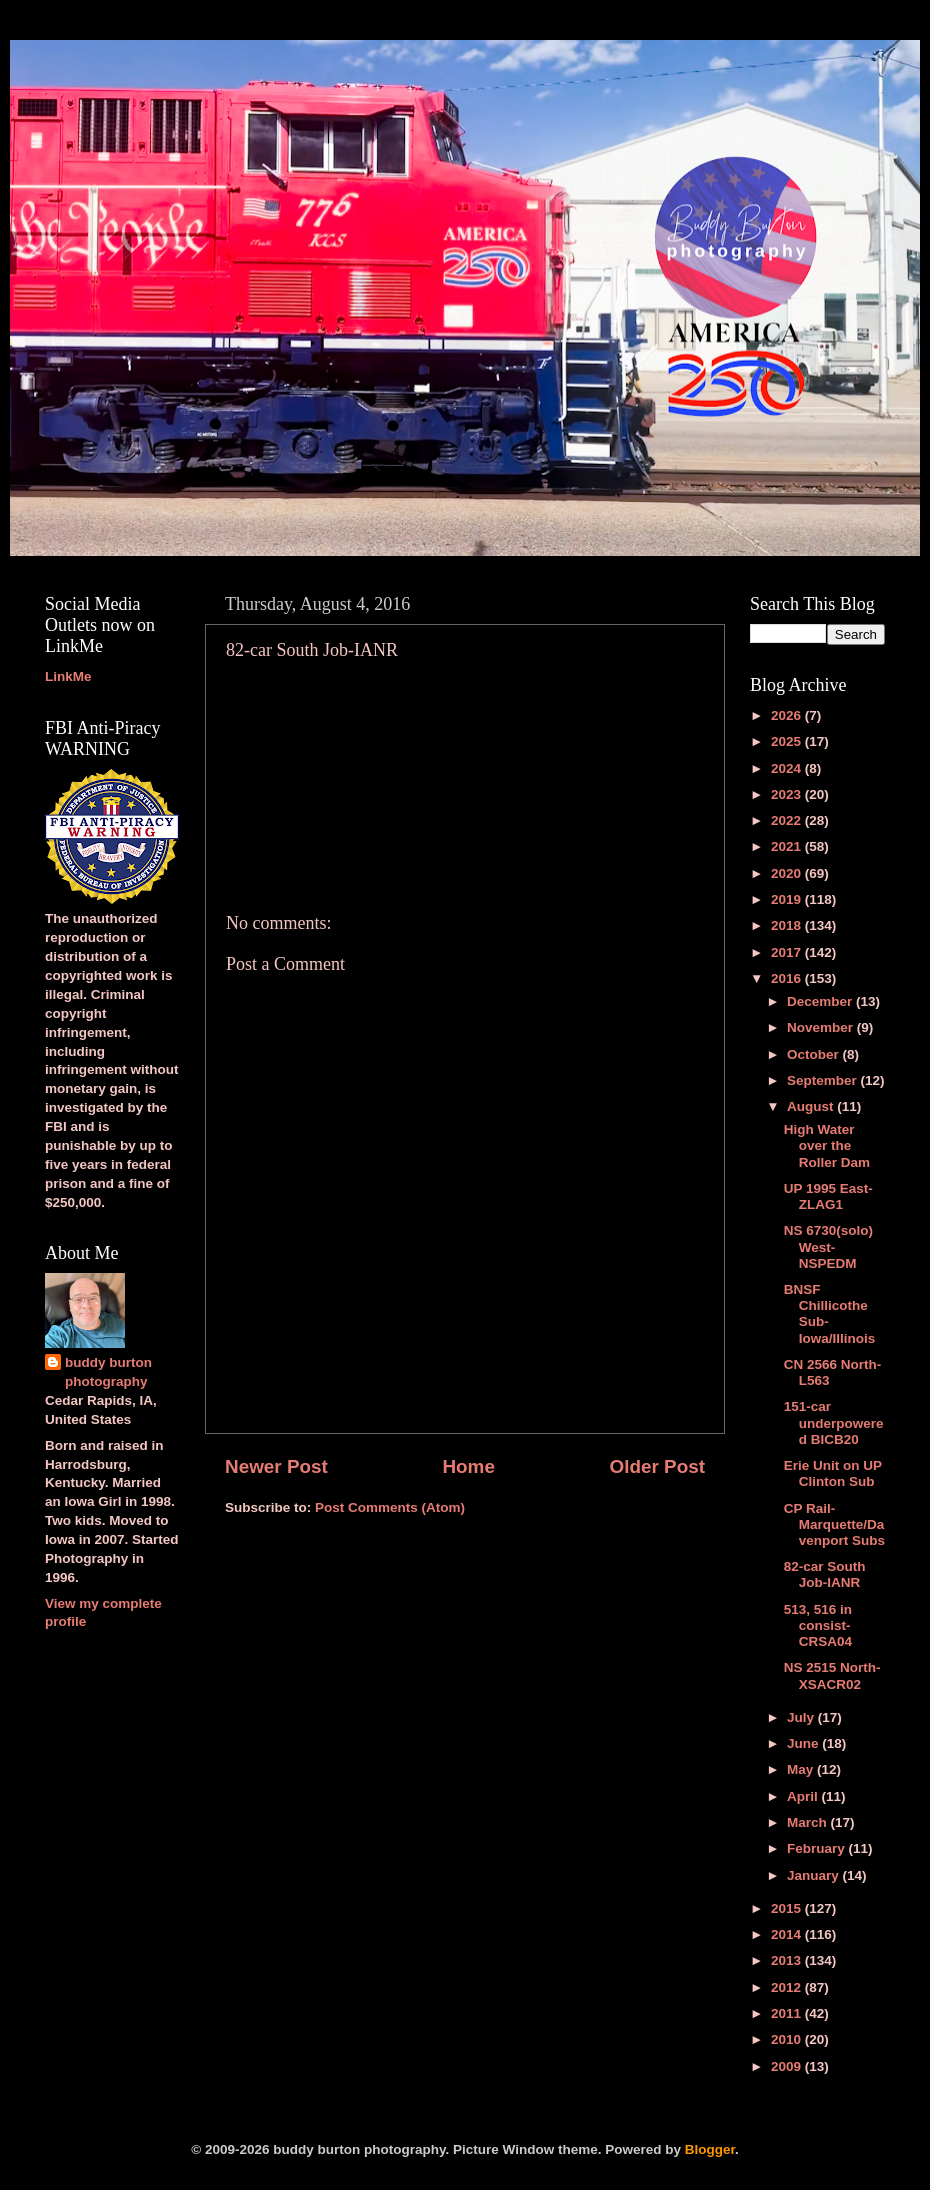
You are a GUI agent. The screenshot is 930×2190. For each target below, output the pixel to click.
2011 (788, 2013)
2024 (788, 768)
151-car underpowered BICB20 (834, 1422)
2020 (788, 873)
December (821, 1001)
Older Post (657, 1466)
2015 (788, 1908)
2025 (788, 741)
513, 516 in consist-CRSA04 (818, 1625)
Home (468, 1466)
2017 (788, 952)
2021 (788, 846)
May (802, 1769)
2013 (788, 1960)
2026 (788, 715)
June (804, 1743)
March (809, 1822)
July (802, 1717)
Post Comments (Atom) (390, 1507)
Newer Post (276, 1466)
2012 (788, 1987)
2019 (788, 899)
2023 (788, 794)
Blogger (710, 2149)
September (824, 1080)
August (812, 1106)
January (815, 1875)
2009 (788, 2066)
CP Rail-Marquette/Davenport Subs (834, 1524)
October (815, 1054)
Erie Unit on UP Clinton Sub (833, 1473)
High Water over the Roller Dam (827, 1145)
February (818, 1848)
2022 (788, 820)
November (822, 1027)
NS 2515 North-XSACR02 (832, 1675)
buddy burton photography (108, 1372)
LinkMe (68, 676)
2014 (788, 1934)
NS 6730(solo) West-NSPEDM (828, 1246)
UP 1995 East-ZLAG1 (828, 1196)
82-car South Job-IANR (825, 1574)
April (804, 1796)
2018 (788, 925)
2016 (788, 978)
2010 (788, 2039)
